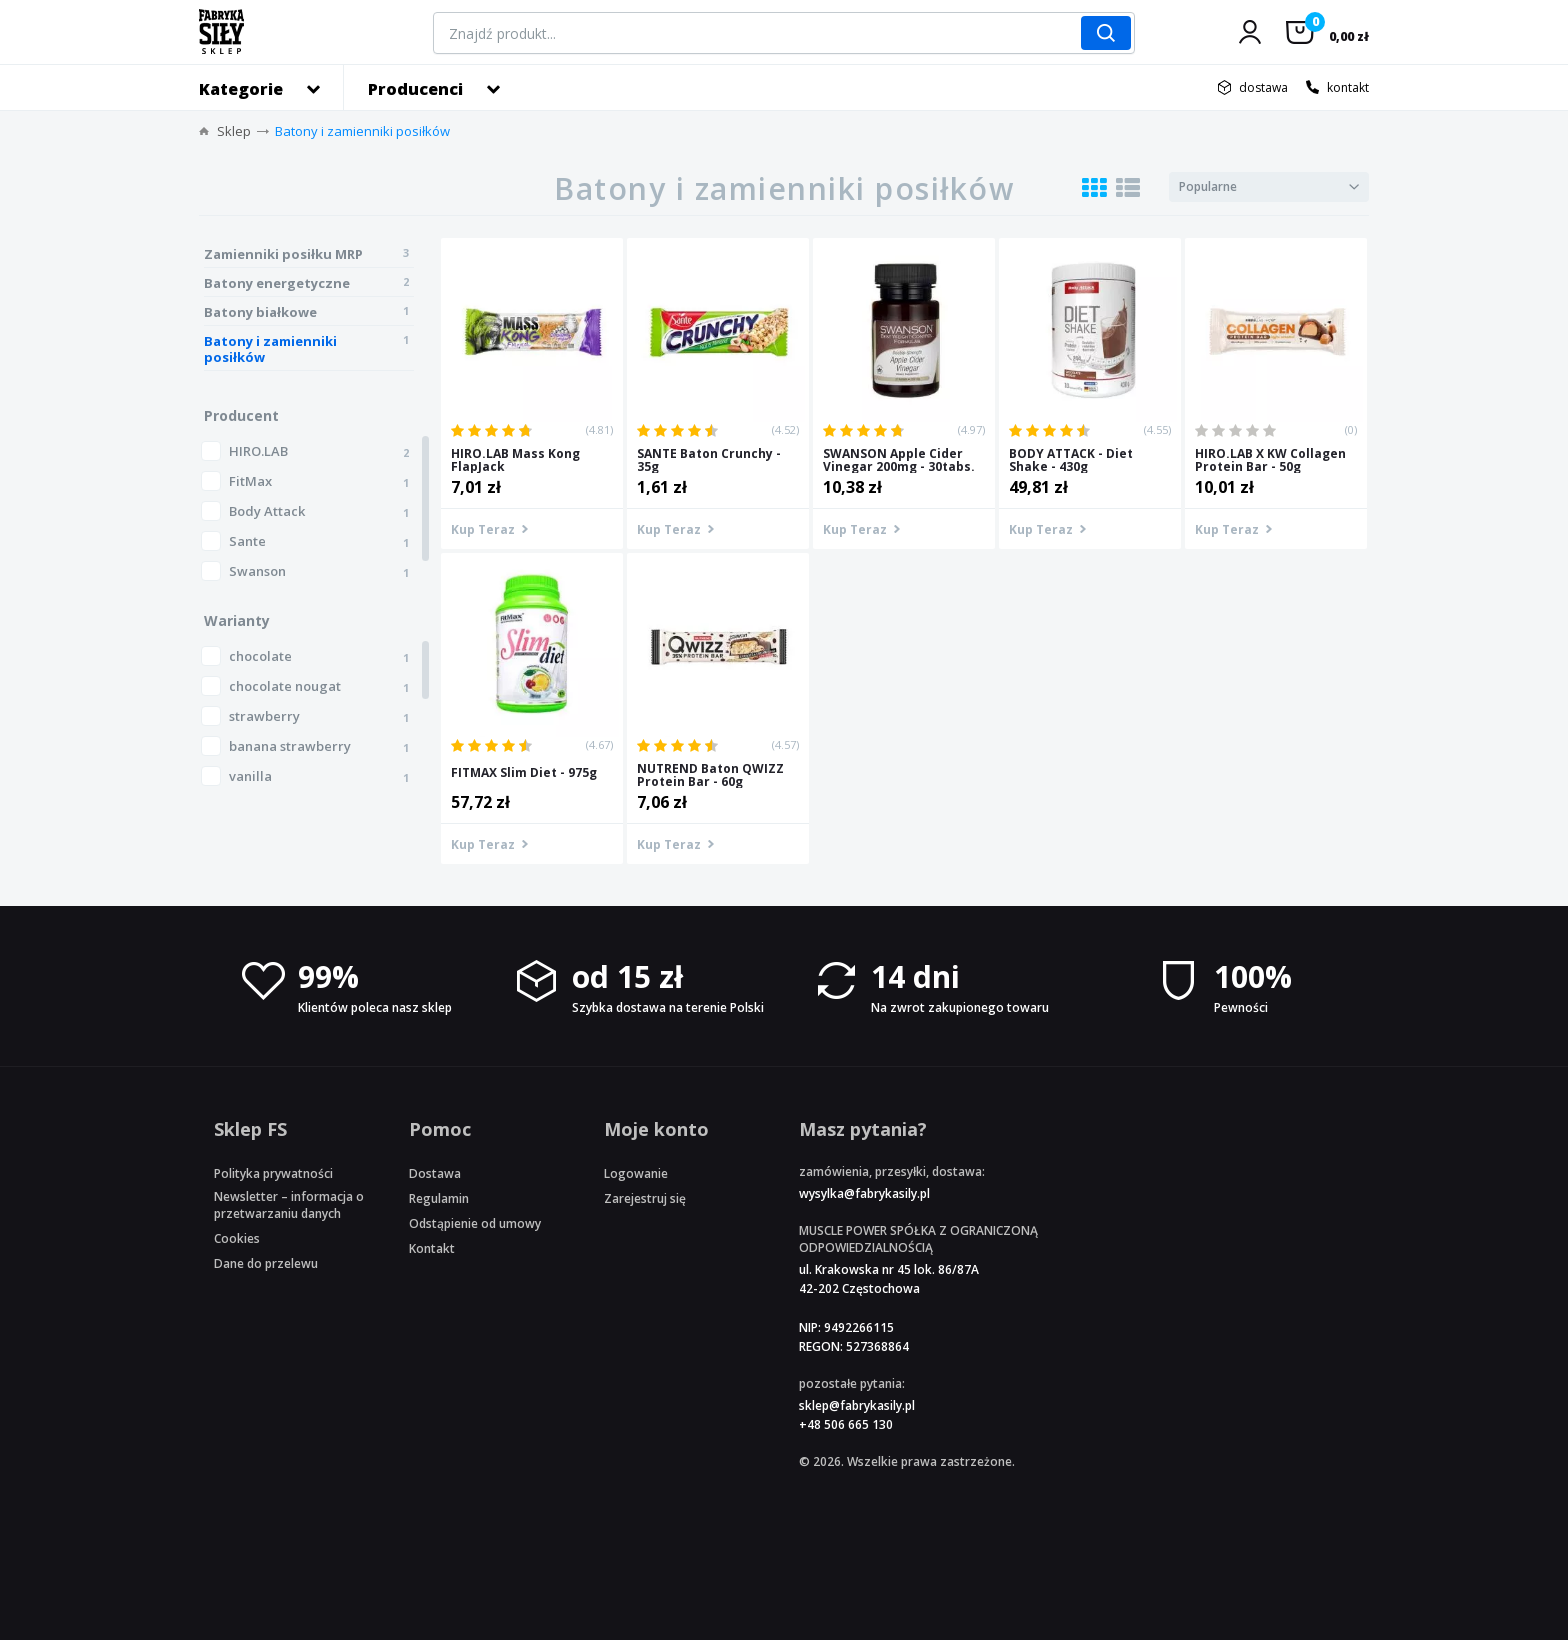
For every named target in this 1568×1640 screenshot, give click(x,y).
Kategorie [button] (241, 89)
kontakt (1348, 87)
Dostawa (435, 1173)
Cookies (237, 1238)
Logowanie (636, 1173)
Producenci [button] (415, 89)
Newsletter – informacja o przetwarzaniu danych (289, 1205)
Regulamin (439, 1198)
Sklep (234, 131)
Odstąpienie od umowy (475, 1223)
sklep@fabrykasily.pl (857, 1405)
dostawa (1263, 87)
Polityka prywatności (273, 1173)
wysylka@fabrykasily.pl (864, 1193)
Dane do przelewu (266, 1263)
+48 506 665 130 (846, 1424)
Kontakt (432, 1248)
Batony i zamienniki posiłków (362, 131)
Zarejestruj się (645, 1198)
